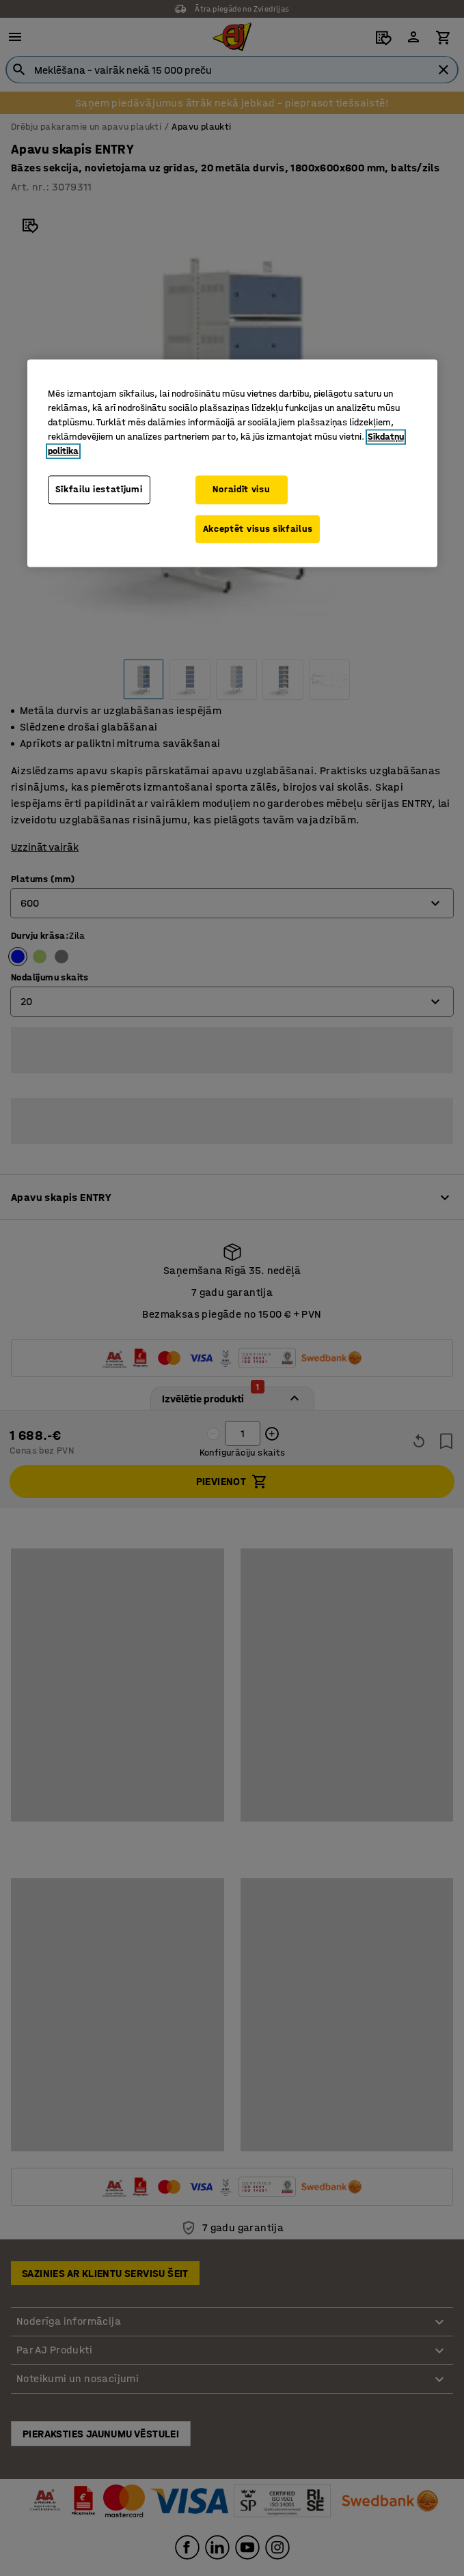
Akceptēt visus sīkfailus (258, 529)
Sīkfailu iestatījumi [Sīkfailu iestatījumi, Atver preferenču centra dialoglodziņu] (99, 489)
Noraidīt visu (241, 489)
